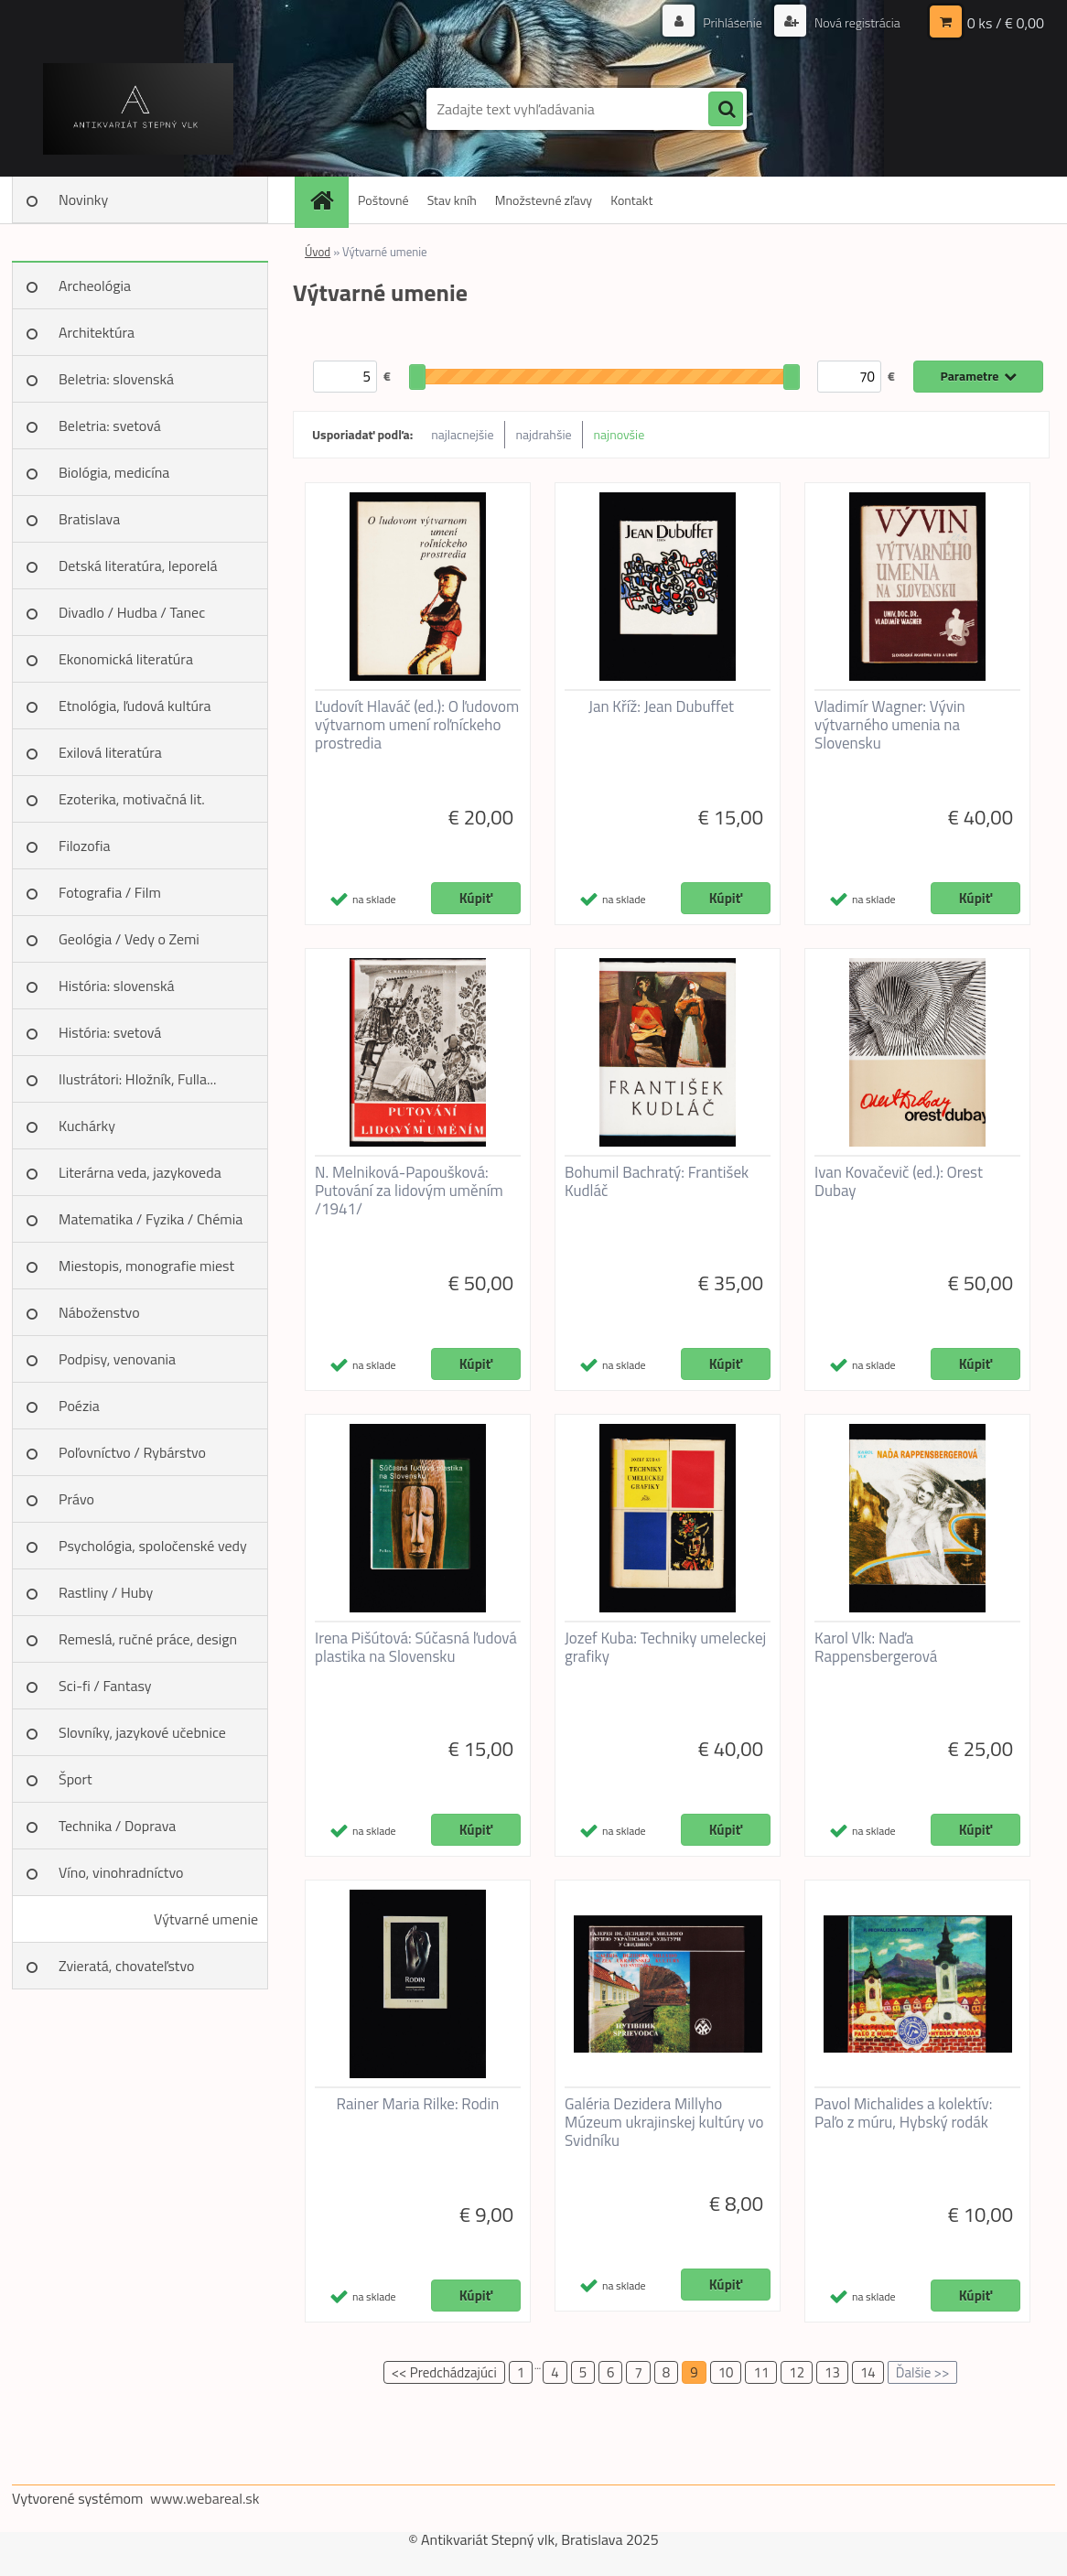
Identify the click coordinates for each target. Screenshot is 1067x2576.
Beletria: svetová (110, 426)
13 (832, 2372)
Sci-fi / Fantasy (105, 1686)
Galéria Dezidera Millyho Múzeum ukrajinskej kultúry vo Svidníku (664, 2122)
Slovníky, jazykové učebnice (142, 1732)
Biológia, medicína (114, 472)
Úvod (317, 252)
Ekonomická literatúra (126, 659)
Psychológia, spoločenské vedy (153, 1546)
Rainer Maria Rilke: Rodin (418, 2104)
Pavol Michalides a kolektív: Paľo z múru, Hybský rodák (903, 2113)
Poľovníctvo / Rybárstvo (132, 1452)
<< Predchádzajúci (444, 2372)
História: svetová (110, 1032)
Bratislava (89, 519)
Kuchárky (87, 1126)
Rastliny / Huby (106, 1592)
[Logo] (138, 109)
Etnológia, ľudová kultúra (135, 706)
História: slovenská (117, 986)
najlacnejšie (462, 434)
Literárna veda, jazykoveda (140, 1172)
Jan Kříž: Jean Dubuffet (661, 706)
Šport (75, 1779)
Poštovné (383, 200)
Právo (76, 1499)
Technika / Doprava (117, 1826)
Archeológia (95, 285)
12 (796, 2372)
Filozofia (85, 846)
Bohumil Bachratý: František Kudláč (657, 1181)
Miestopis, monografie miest (146, 1266)
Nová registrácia (856, 22)
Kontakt (631, 200)
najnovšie (619, 434)
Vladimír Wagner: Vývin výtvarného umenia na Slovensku (889, 724)
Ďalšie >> (923, 2372)
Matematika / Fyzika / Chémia (150, 1219)
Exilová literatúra (110, 752)
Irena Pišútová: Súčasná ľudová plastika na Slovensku (416, 1647)
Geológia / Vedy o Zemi (129, 939)
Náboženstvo (99, 1312)
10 (726, 2372)
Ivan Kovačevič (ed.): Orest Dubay (898, 1181)
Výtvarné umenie (206, 1919)
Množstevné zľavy (543, 200)
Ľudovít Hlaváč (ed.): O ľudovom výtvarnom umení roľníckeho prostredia (417, 724)
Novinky (83, 199)
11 (761, 2372)
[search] (725, 109)
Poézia (79, 1406)
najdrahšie (544, 434)
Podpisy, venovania (117, 1359)
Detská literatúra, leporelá (138, 566)
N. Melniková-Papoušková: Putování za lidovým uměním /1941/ (409, 1190)
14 (868, 2372)
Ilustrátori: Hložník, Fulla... (137, 1079)
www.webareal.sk (205, 2498)
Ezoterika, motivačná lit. (132, 799)
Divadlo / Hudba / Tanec (132, 612)
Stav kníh (452, 200)
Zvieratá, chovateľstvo (126, 1966)
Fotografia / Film (110, 892)
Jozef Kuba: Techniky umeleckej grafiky (665, 1647)
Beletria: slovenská (116, 379)
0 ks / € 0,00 (1005, 23)
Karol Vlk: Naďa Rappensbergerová (875, 1647)
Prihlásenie (732, 22)
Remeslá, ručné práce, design (148, 1639)
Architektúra (97, 332)
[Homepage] (328, 200)
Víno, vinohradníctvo (121, 1872)
